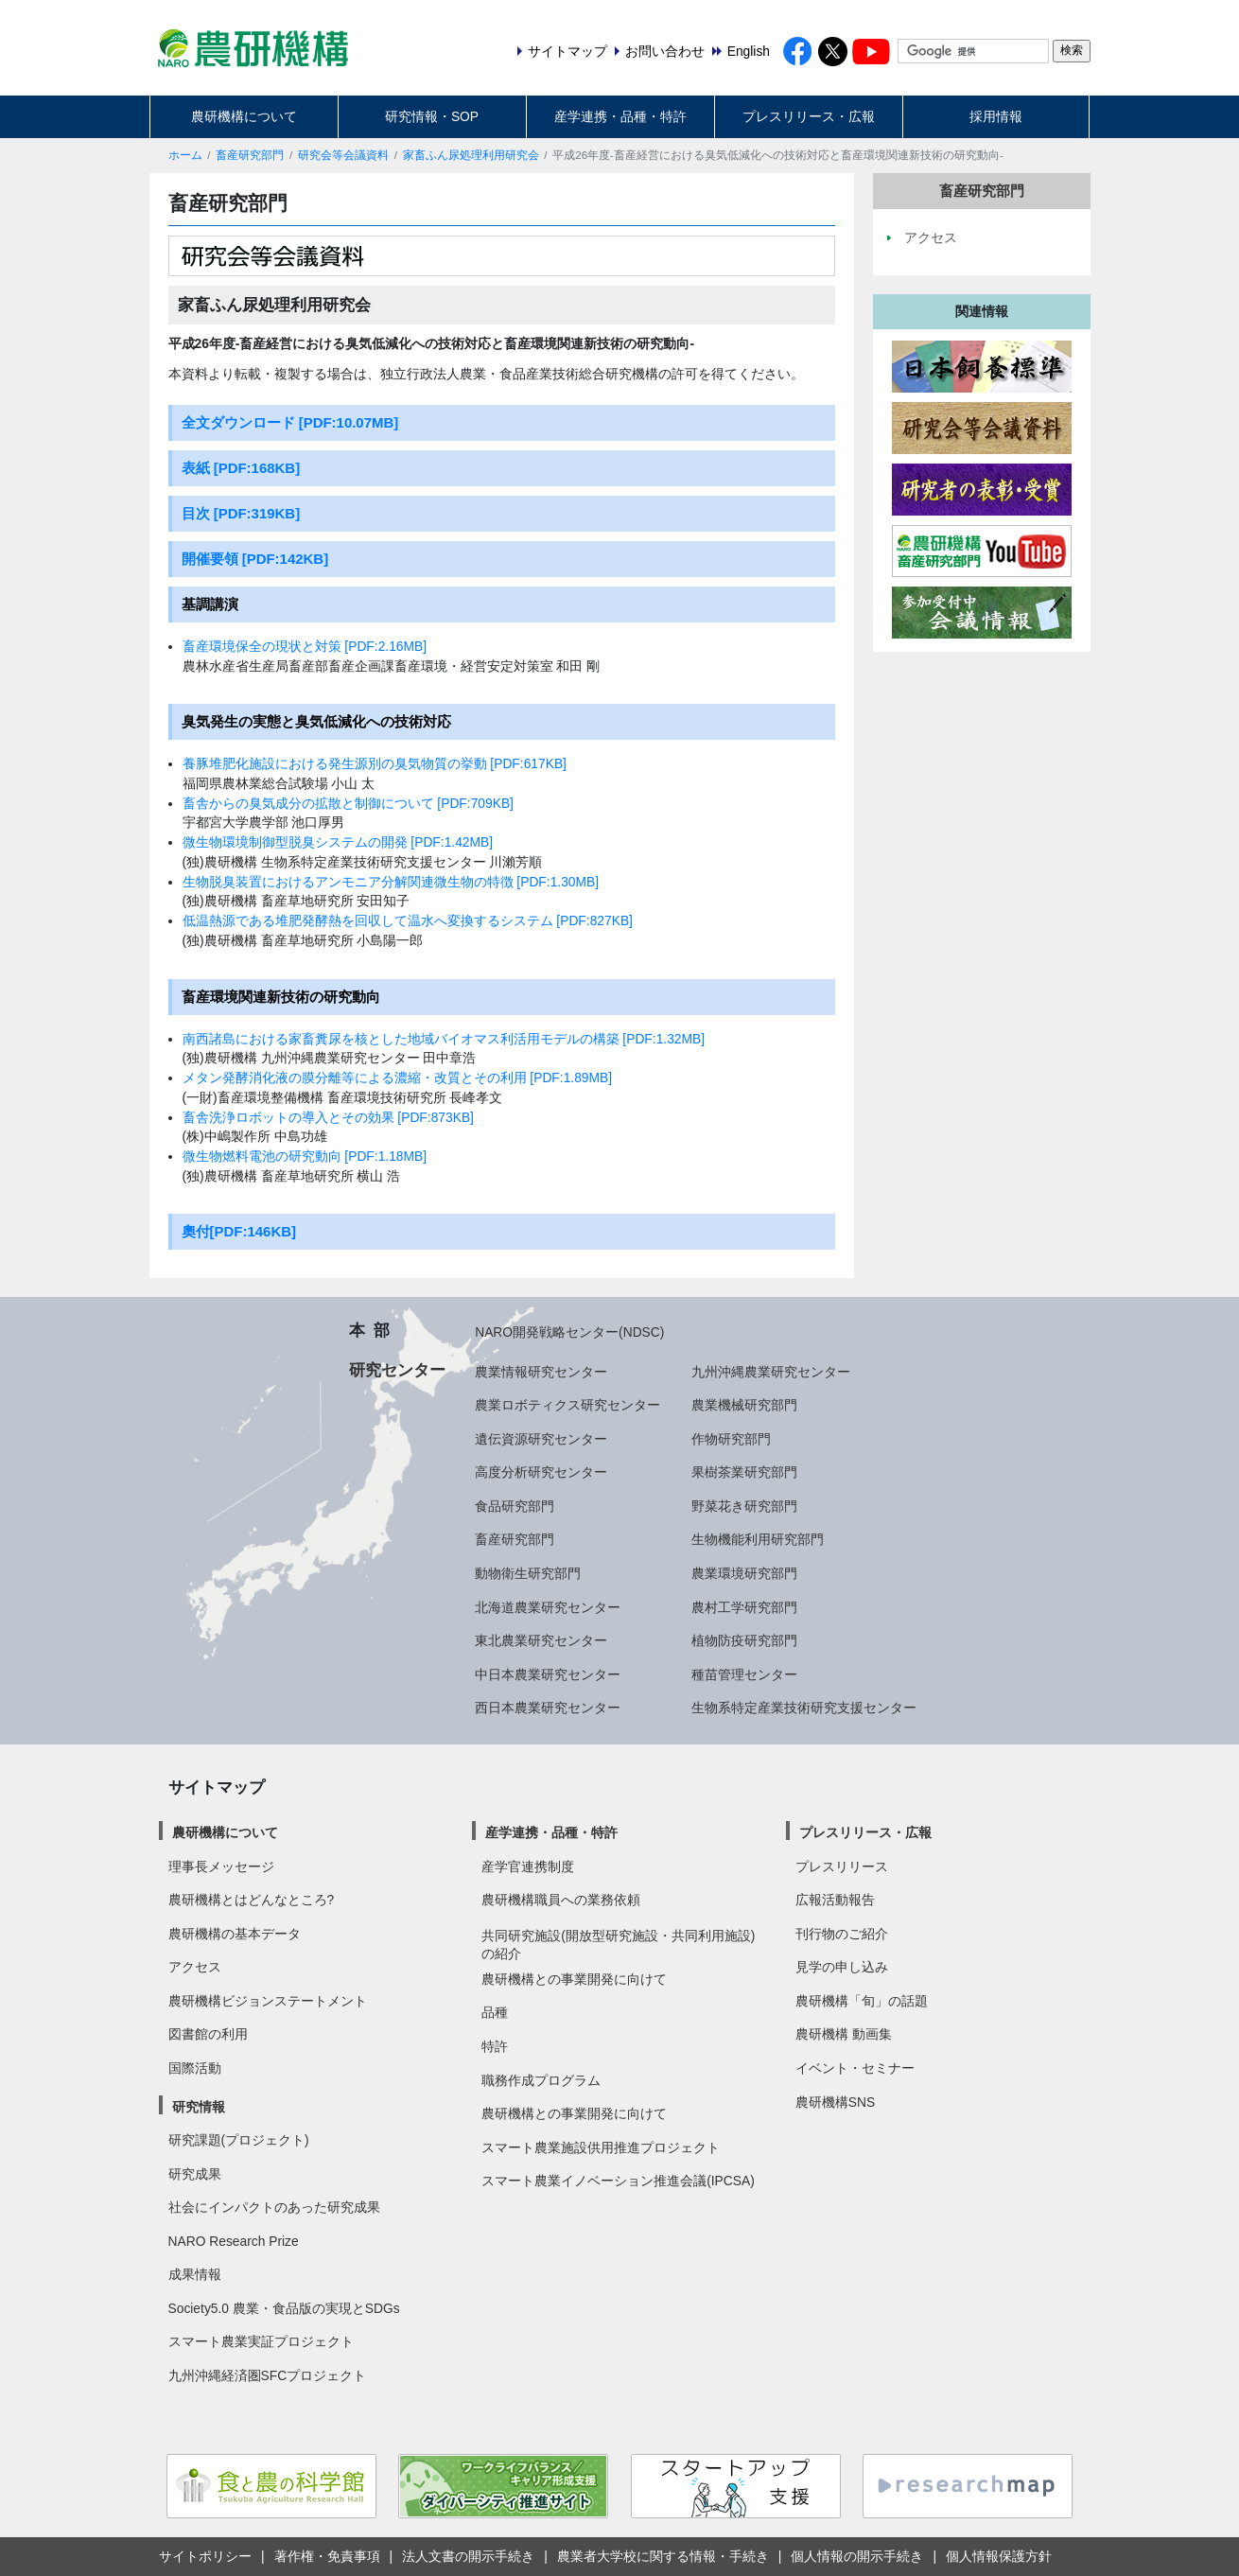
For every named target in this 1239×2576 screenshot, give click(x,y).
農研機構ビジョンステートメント (267, 2000)
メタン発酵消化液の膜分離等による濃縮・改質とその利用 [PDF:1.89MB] (398, 1077)
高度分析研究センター (541, 1472)
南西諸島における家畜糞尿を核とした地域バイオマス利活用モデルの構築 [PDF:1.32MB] (444, 1038)
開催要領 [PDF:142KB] (255, 559)
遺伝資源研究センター (541, 1438)
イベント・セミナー (855, 2068)
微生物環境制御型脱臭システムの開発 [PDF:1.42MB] (338, 842)
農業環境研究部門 (744, 1573)
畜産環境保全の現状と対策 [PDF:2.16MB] (305, 646)
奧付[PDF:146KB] (239, 1231)
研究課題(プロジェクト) (238, 2139)
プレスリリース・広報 (808, 116)
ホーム (185, 155)
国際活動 (194, 2068)
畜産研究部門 (250, 155)
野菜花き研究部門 (744, 1506)
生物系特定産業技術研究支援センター (803, 1707)
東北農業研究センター (541, 1640)
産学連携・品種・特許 (620, 116)
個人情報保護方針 (999, 2556)
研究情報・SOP (432, 116)
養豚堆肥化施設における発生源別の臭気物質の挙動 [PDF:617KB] (375, 763)
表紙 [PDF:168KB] (241, 468)
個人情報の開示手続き (857, 2556)
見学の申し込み (841, 1966)
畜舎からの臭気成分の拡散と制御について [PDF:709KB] (348, 803)
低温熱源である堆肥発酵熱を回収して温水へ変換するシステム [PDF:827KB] (408, 920)
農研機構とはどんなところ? (251, 1899)
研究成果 (194, 2174)
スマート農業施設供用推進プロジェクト (600, 2147)
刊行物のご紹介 (841, 1933)
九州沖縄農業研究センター (770, 1371)
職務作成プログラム (541, 2080)
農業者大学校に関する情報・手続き (663, 2556)
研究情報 (198, 2106)
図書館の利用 (208, 2034)
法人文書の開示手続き (468, 2556)
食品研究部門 (514, 1506)
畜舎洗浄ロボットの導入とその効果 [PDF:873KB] (328, 1117)
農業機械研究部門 (744, 1404)
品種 (494, 2012)
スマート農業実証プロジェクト (261, 2341)
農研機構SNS (835, 2102)
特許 (494, 2046)
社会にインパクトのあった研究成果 (274, 2207)
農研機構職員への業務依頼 (560, 1899)
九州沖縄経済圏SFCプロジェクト (267, 2375)
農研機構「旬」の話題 (861, 2000)
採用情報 (995, 116)
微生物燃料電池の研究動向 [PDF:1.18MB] (305, 1156)
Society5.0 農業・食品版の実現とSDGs (284, 2308)
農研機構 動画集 (843, 2034)
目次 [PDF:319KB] (241, 513)
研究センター (397, 1369)
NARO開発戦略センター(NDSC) (569, 1332)
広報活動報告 (835, 1899)
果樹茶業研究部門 (744, 1472)
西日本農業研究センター (547, 1707)
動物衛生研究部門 (528, 1573)
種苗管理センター (744, 1674)
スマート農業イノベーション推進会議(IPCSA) (618, 2180)
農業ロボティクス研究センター (567, 1404)
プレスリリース (841, 1866)
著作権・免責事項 (327, 2556)
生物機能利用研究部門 (757, 1539)
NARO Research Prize (233, 2241)
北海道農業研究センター (547, 1607)
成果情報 (194, 2274)
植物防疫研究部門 (744, 1640)
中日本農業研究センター (547, 1674)
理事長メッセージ (221, 1866)
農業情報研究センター (541, 1371)
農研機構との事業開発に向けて (574, 1979)
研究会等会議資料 (343, 155)
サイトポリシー (205, 2556)
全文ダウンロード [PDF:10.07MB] (290, 422)
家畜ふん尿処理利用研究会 (471, 155)
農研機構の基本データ (234, 1933)
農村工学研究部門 (744, 1607)
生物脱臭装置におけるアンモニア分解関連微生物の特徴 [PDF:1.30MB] (391, 881)
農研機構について (244, 116)
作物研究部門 (731, 1438)
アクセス (194, 1966)
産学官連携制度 (527, 1866)
